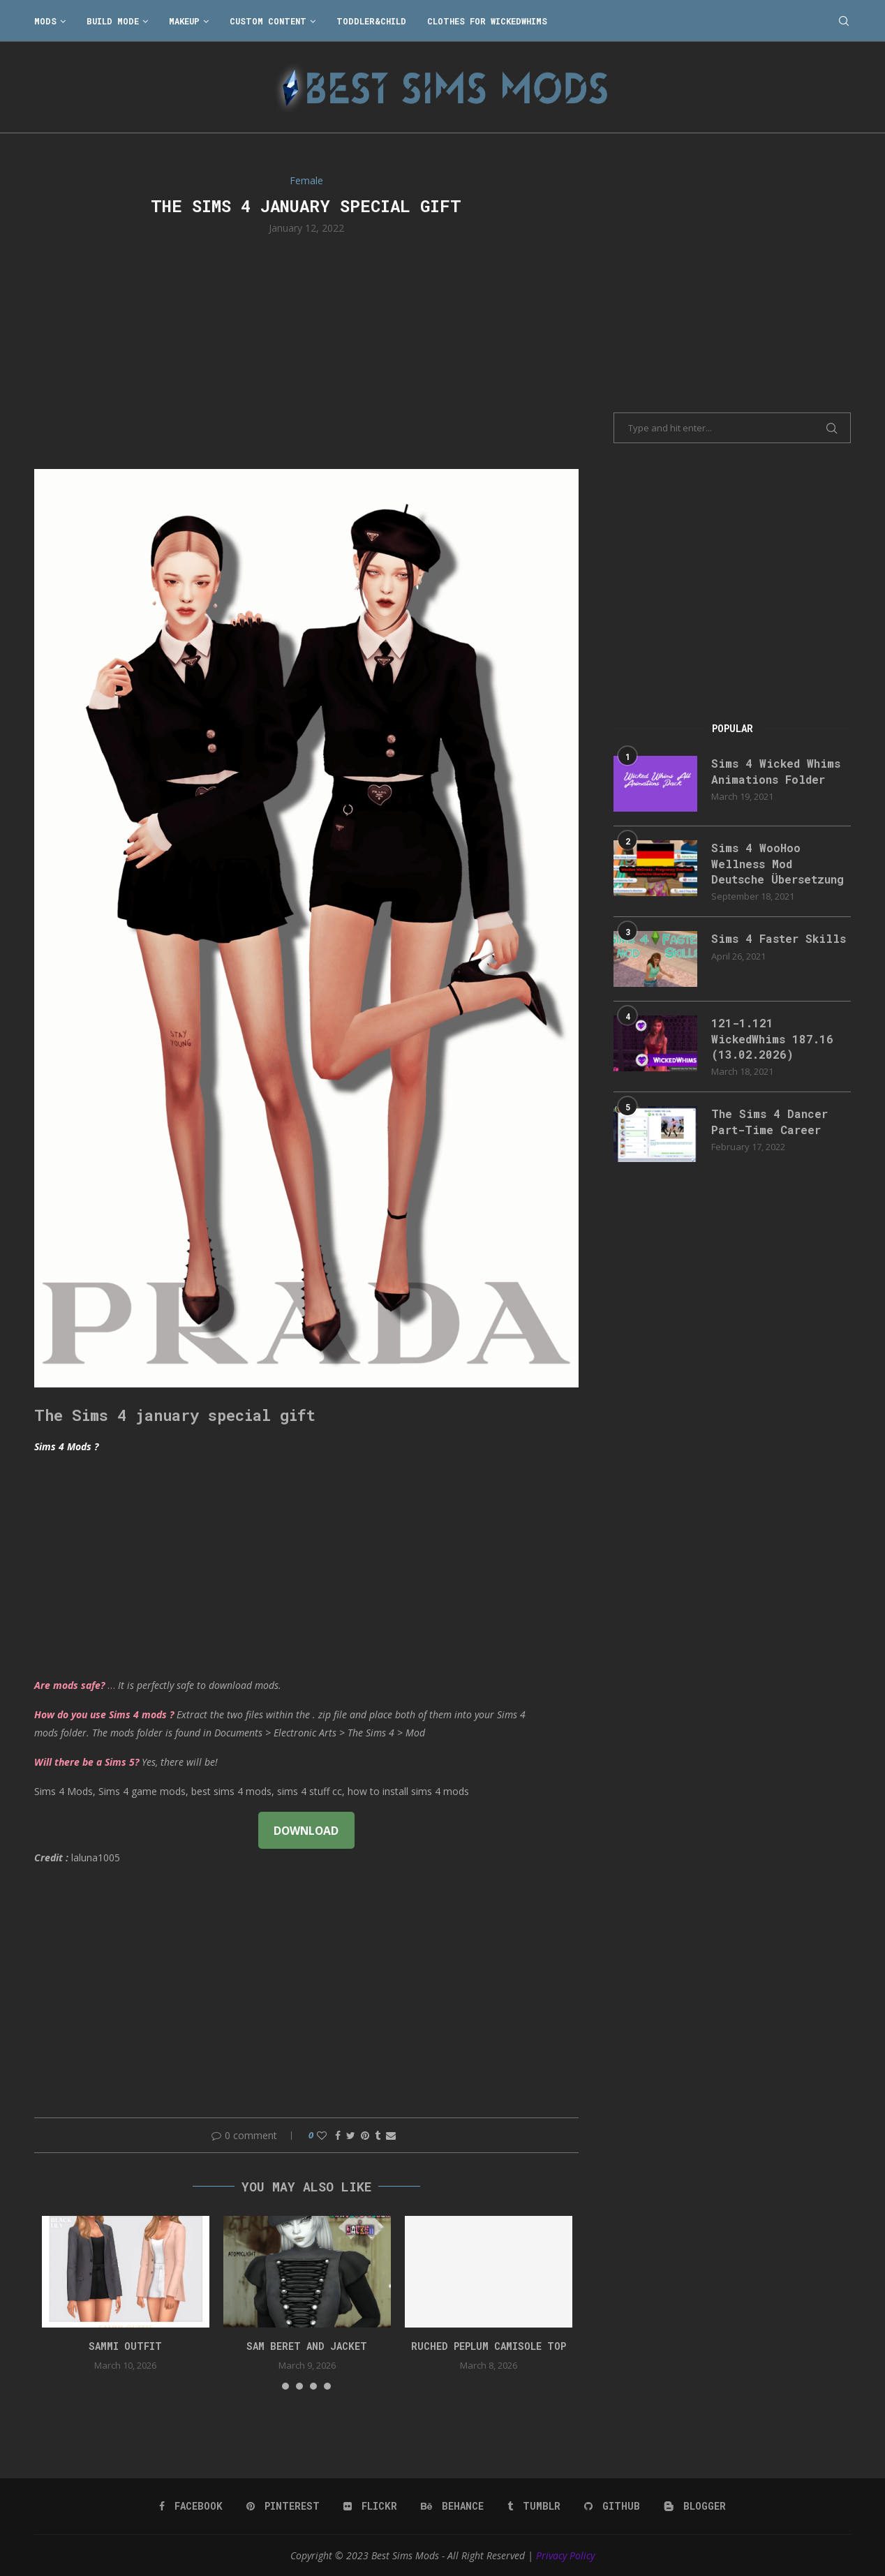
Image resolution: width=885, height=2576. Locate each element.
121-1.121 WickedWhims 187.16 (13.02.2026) (772, 1038)
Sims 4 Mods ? (66, 1446)
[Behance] (452, 2506)
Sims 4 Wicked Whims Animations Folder (775, 771)
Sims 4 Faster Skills (778, 938)
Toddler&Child (371, 21)
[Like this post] (322, 2135)
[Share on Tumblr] (377, 2135)
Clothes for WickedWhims (487, 21)
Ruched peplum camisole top (488, 2346)
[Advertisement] (306, 350)
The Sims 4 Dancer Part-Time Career (769, 1121)
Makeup (184, 21)
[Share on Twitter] (350, 2135)
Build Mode (113, 21)
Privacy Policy (565, 2555)
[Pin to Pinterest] (365, 2135)
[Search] (844, 21)
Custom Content (268, 21)
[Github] (612, 2506)
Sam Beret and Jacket (306, 2346)
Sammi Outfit (125, 2346)
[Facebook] (191, 2506)
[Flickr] (370, 2506)
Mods (45, 21)
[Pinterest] (283, 2506)
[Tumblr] (533, 2506)
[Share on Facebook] (338, 2135)
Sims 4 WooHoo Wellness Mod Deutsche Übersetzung (777, 863)
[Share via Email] (391, 2135)
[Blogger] (695, 2506)
